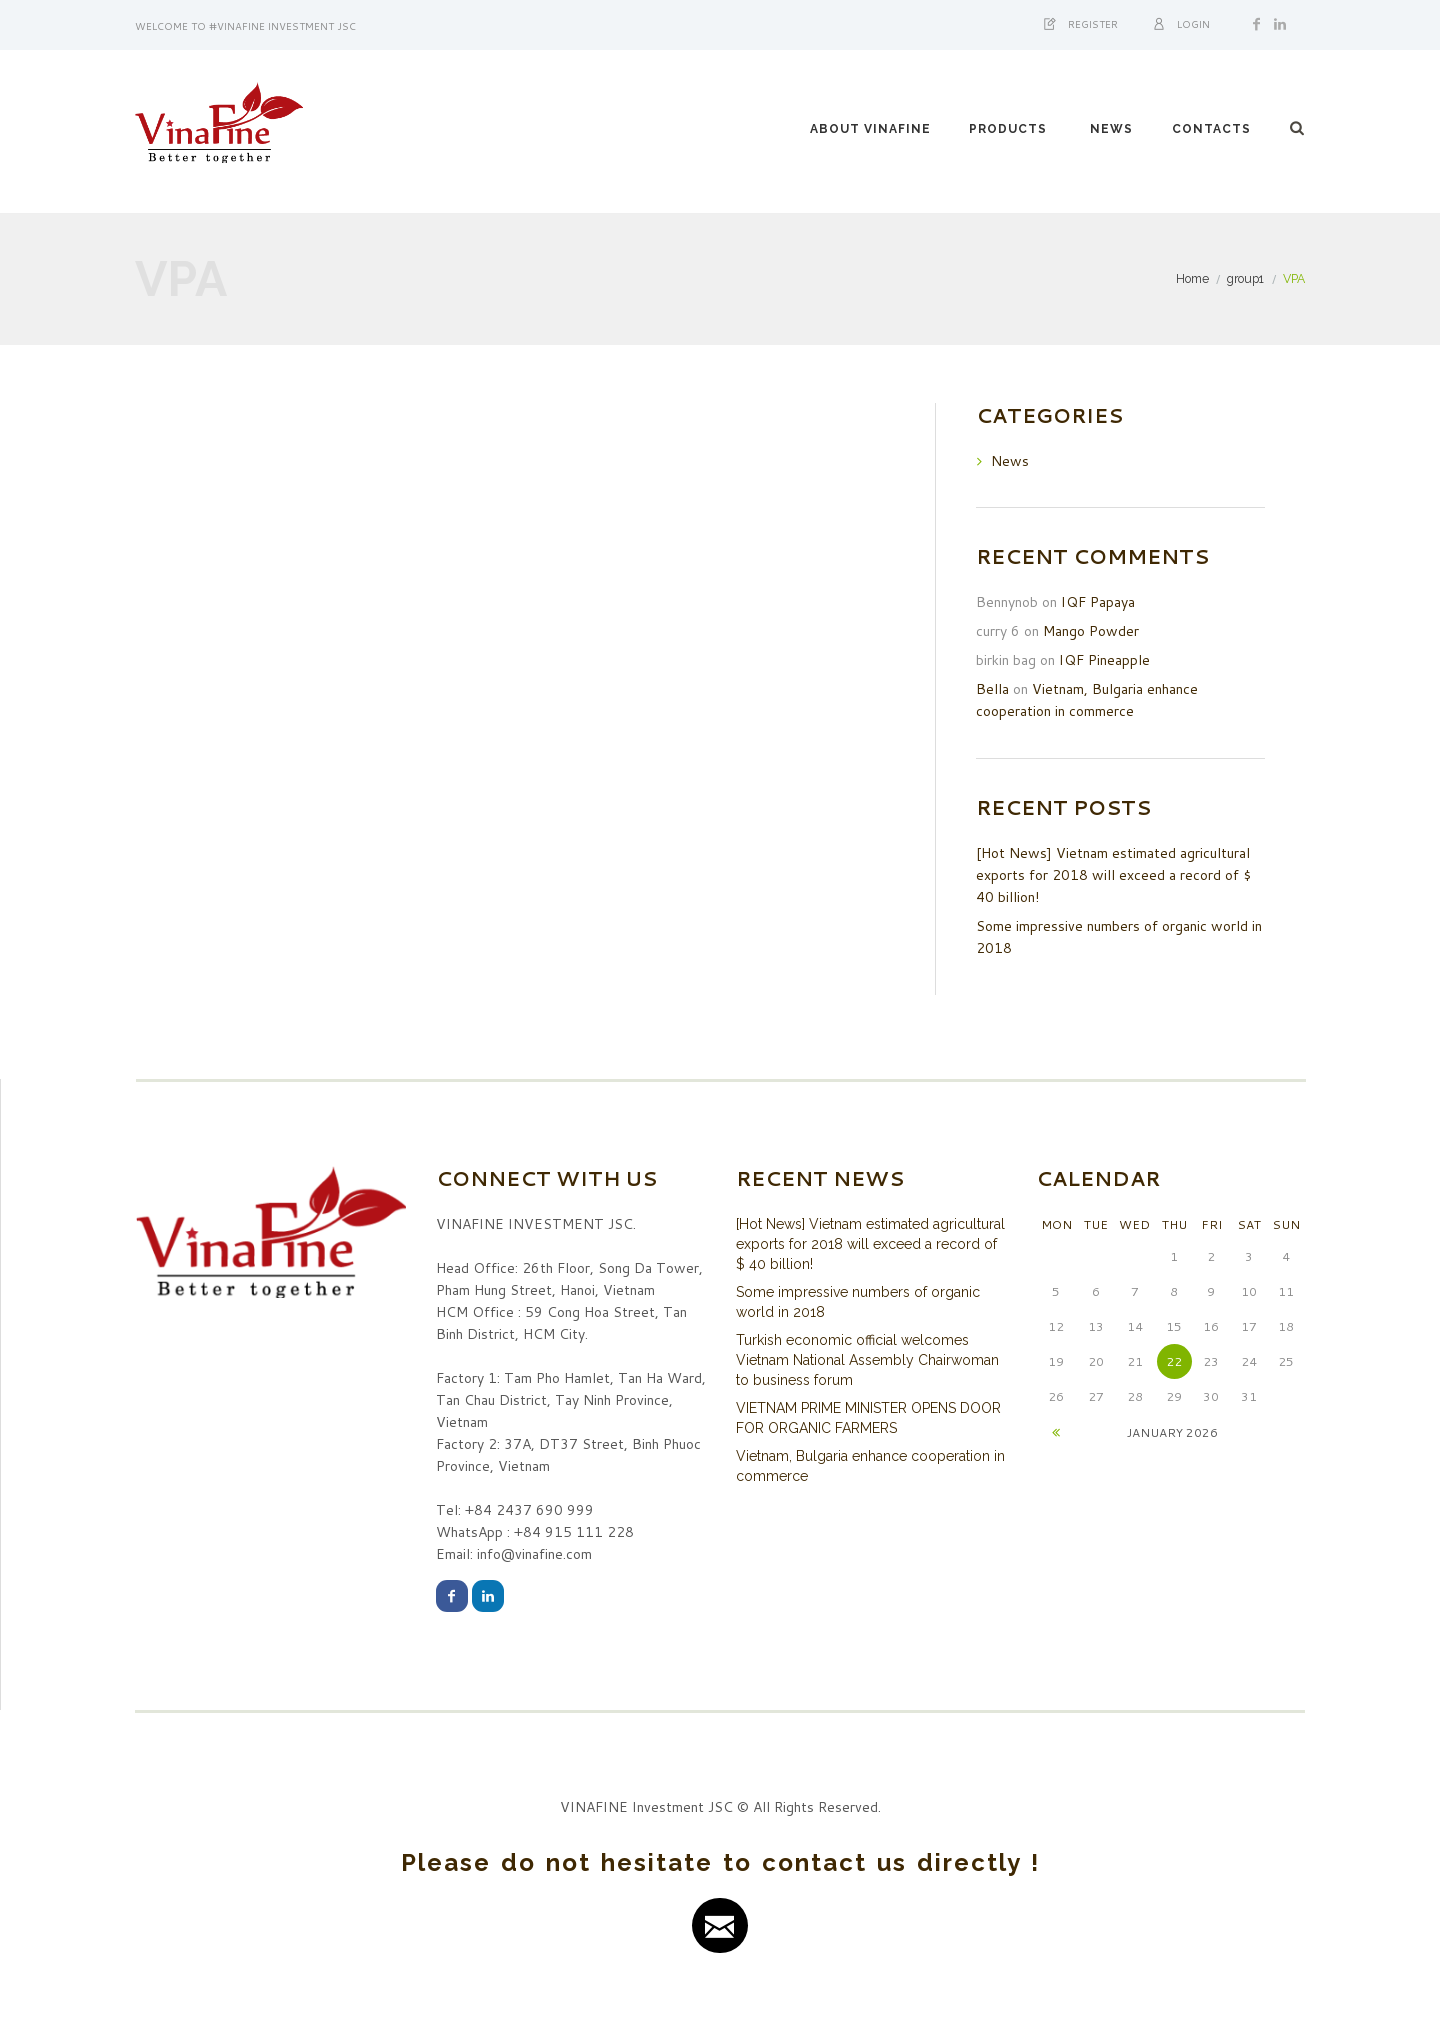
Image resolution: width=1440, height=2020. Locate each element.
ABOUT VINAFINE (870, 129)
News (1010, 461)
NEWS (1111, 129)
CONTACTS (1211, 129)
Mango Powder (1091, 631)
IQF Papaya (1098, 602)
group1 (1245, 278)
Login (1193, 24)
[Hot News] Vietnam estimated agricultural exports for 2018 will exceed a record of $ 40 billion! (1113, 875)
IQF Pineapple (1104, 660)
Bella (992, 689)
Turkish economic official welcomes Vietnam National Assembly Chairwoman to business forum (867, 1360)
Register (1093, 24)
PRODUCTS (1008, 129)
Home (1192, 278)
